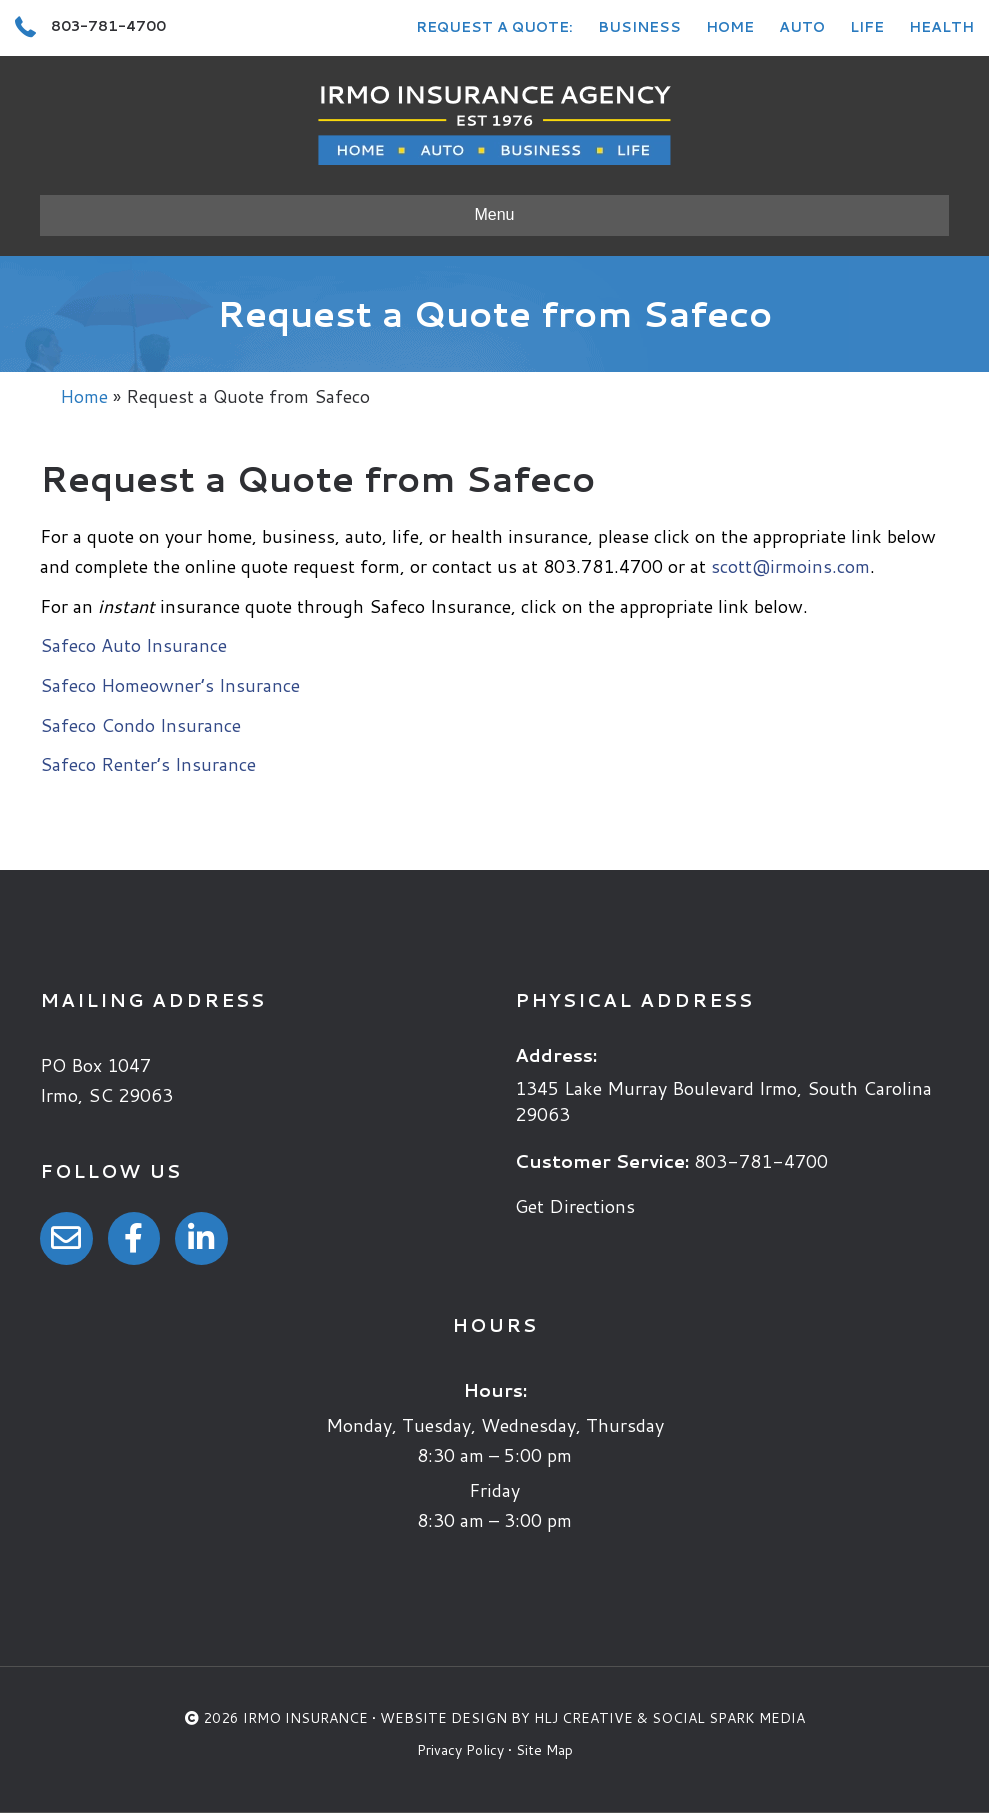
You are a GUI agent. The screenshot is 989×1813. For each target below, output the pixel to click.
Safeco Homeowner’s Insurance (170, 685)
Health (941, 27)
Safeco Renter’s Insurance (148, 764)
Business (639, 27)
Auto (802, 27)
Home (730, 27)
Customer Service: (602, 1161)
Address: (556, 1055)
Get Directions (575, 1206)
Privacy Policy (460, 1750)
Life (867, 27)
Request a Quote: (494, 27)
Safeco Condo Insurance (140, 725)
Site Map (544, 1750)
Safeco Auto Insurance (133, 645)
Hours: (495, 1390)
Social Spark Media (728, 1718)
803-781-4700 (761, 1161)
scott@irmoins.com (790, 566)
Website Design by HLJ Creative (506, 1718)
